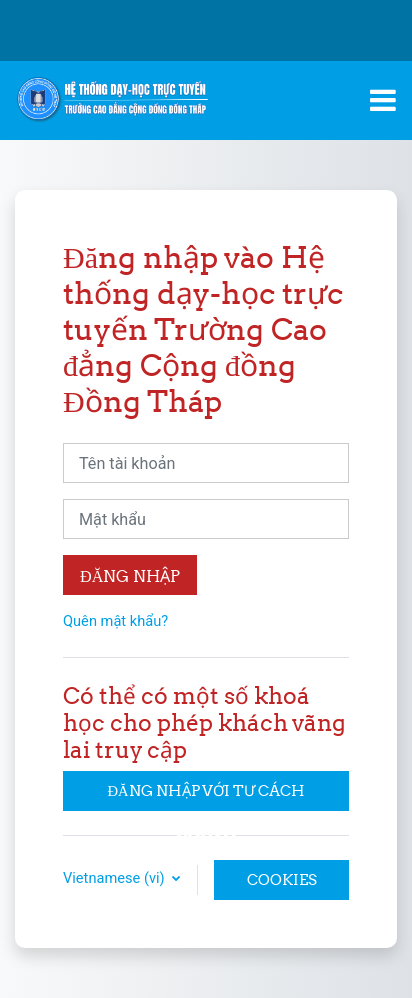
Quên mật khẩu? (115, 621)
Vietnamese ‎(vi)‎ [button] (115, 878)
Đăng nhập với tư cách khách (205, 796)
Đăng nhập (130, 576)
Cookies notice (282, 885)
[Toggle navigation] (383, 100)
